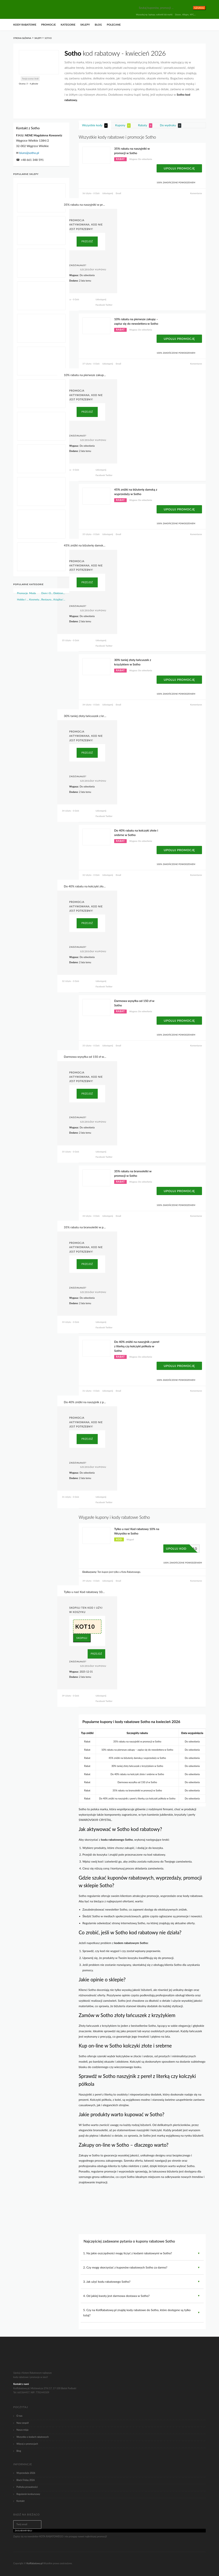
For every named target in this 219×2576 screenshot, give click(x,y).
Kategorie (68, 24)
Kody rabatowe (24, 24)
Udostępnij (107, 193)
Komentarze (196, 193)
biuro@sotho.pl (29, 152)
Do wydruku (170, 125)
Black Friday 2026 (25, 2480)
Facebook (100, 304)
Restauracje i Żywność (47, 599)
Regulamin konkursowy (28, 2494)
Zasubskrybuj (23, 2530)
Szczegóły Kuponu (93, 269)
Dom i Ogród (47, 593)
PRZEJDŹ (87, 241)
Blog (98, 24)
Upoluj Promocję (179, 168)
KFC (192, 14)
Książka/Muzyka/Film (59, 599)
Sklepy (85, 24)
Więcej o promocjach (27, 2443)
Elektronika (59, 593)
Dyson (178, 14)
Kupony (122, 125)
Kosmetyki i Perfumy (35, 599)
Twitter (108, 304)
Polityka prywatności (27, 2487)
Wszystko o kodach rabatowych (32, 2437)
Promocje (48, 24)
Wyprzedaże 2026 (25, 2473)
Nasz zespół (22, 2423)
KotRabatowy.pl (35, 2563)
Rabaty (145, 125)
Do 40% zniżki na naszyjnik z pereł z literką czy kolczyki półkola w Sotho (136, 1346)
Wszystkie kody (95, 125)
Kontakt (20, 2501)
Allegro (185, 14)
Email (118, 193)
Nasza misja (22, 2429)
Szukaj (199, 7)
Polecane (114, 24)
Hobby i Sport (23, 599)
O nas (19, 2415)
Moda (32, 593)
